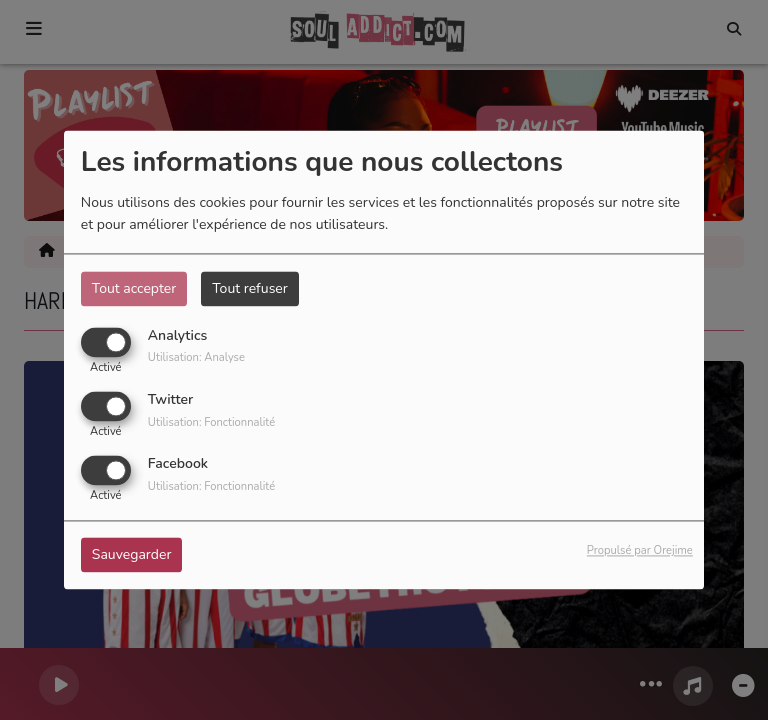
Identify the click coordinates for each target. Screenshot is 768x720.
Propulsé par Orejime (640, 551)
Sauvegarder (132, 555)
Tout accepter (134, 288)
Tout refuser (250, 288)
